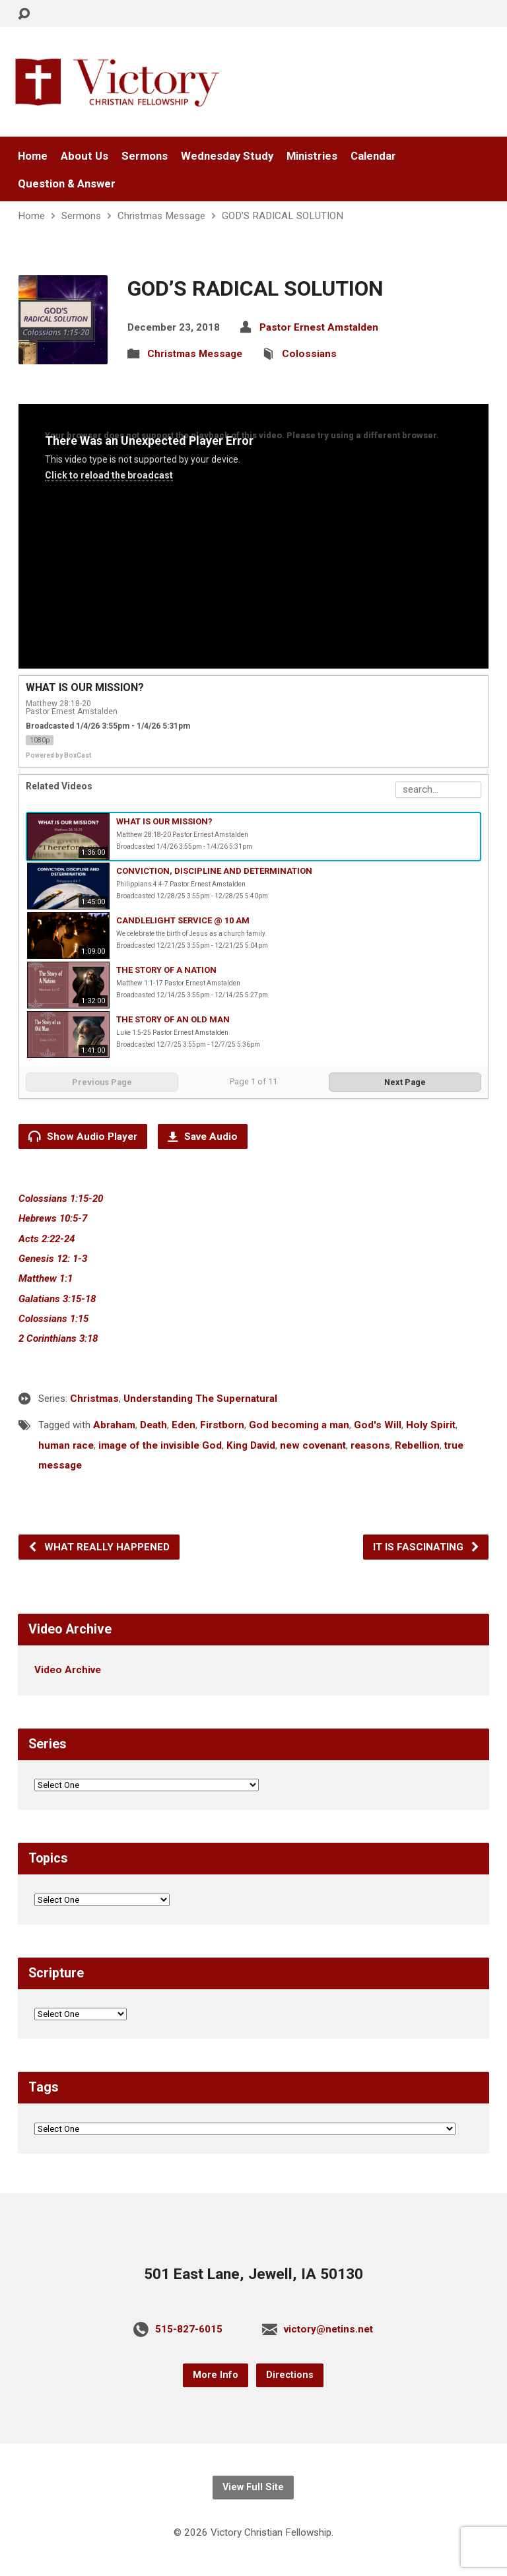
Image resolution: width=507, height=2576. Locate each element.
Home (33, 156)
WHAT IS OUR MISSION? (164, 821)
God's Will (377, 1425)
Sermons (144, 156)
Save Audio (203, 1136)
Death (153, 1425)
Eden (183, 1425)
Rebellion (417, 1445)
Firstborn (222, 1425)
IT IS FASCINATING (426, 1547)
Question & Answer (67, 183)
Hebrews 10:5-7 (52, 1218)
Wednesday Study (227, 156)
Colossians (309, 354)
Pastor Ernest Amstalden (318, 327)
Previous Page (102, 1082)
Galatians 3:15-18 (57, 1299)
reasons (370, 1445)
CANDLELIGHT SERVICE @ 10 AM (183, 920)
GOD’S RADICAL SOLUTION (282, 216)
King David (250, 1445)
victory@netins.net (328, 2329)
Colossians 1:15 (53, 1319)
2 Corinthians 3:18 (58, 1338)
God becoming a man (299, 1425)
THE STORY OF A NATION (166, 970)
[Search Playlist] (438, 789)
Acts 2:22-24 (46, 1239)
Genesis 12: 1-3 (52, 1259)
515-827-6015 (188, 2329)
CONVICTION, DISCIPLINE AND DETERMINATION (214, 871)
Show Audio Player (82, 1136)
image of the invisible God (160, 1445)
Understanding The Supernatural (200, 1398)
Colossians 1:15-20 (60, 1199)
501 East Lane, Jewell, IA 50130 (253, 2274)
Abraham (114, 1425)
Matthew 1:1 (45, 1278)
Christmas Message (161, 216)
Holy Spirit (431, 1425)
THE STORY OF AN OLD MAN (173, 1019)
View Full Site (253, 2487)
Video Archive (67, 1670)
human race (66, 1445)
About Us (84, 156)
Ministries (312, 156)
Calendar (373, 156)
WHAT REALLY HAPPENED (99, 1547)
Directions (290, 2375)
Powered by (58, 755)
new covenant (313, 1445)
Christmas (94, 1398)
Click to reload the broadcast (109, 475)
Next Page (405, 1082)
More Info (215, 2375)
